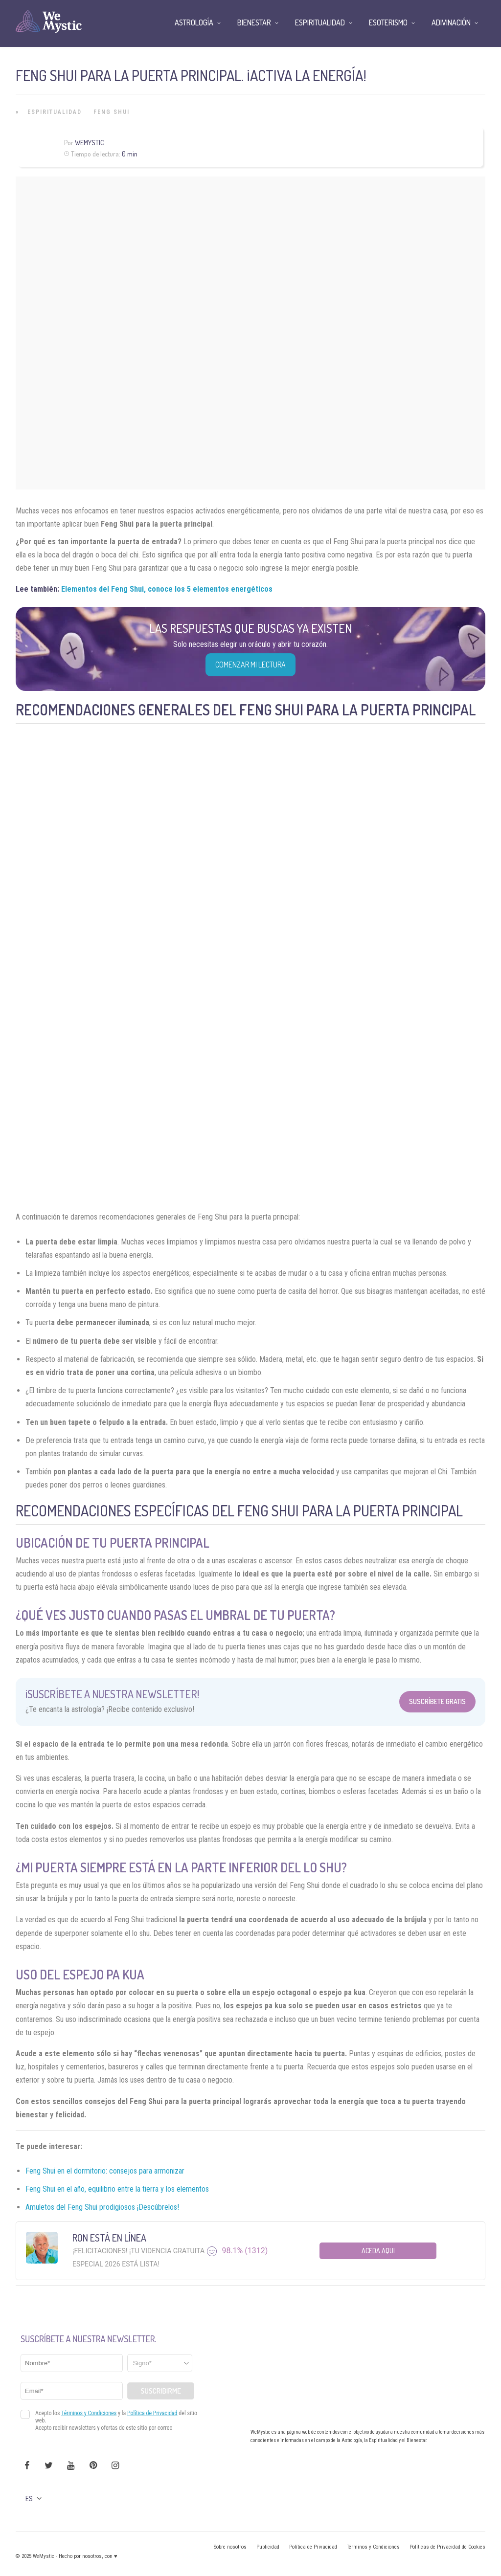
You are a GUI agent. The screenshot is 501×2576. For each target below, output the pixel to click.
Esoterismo (388, 22)
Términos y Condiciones (373, 2547)
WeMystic (89, 142)
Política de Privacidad (313, 2547)
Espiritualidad (54, 112)
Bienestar (254, 22)
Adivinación (451, 22)
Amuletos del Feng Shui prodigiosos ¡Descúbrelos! (102, 2207)
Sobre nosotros (230, 2547)
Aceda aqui (378, 2250)
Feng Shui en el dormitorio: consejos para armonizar (104, 2171)
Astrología (194, 22)
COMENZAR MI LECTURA (250, 664)
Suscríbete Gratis (437, 1701)
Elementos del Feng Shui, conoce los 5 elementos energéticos (167, 589)
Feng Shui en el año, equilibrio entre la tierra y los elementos (117, 2189)
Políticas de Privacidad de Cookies (447, 2547)
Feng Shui (111, 112)
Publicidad (267, 2547)
